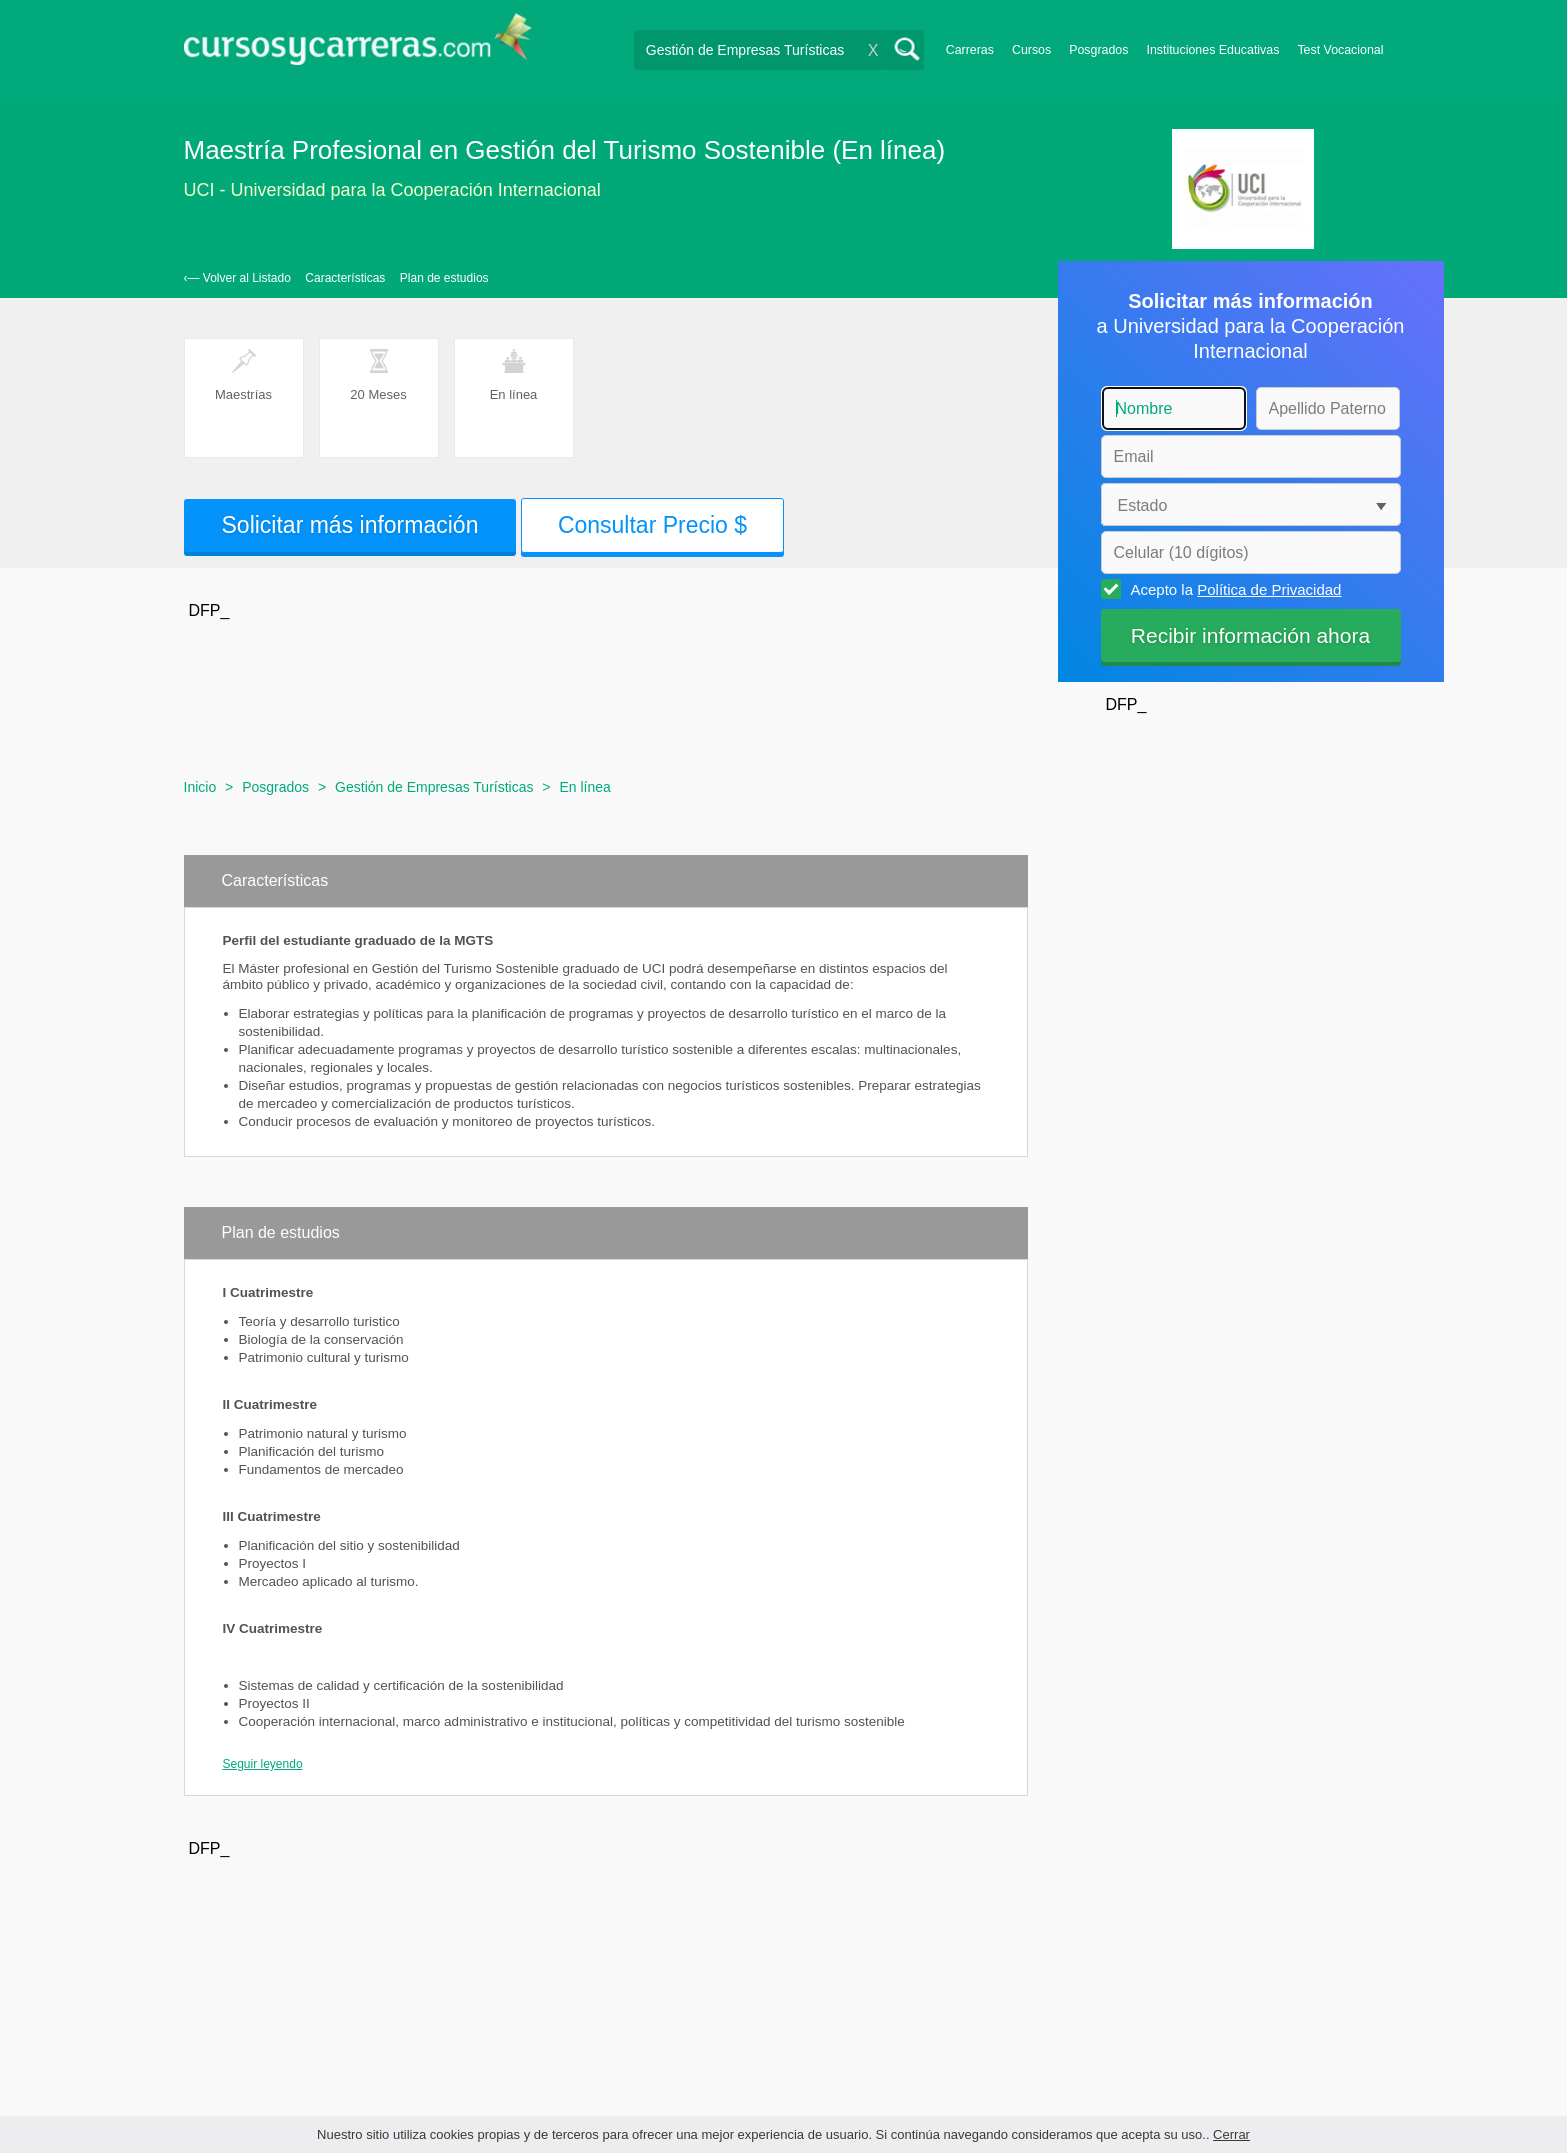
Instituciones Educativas (1212, 50)
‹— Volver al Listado (237, 278)
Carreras (970, 50)
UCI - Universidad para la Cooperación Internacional (392, 190)
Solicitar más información (350, 525)
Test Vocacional (1340, 50)
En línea (584, 787)
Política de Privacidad (1269, 589)
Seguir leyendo (263, 1764)
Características (345, 278)
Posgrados (1098, 50)
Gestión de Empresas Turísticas (434, 787)
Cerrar (1231, 2134)
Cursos (1031, 50)
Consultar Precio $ (652, 525)
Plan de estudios (444, 278)
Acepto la (1233, 589)
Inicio (200, 787)
